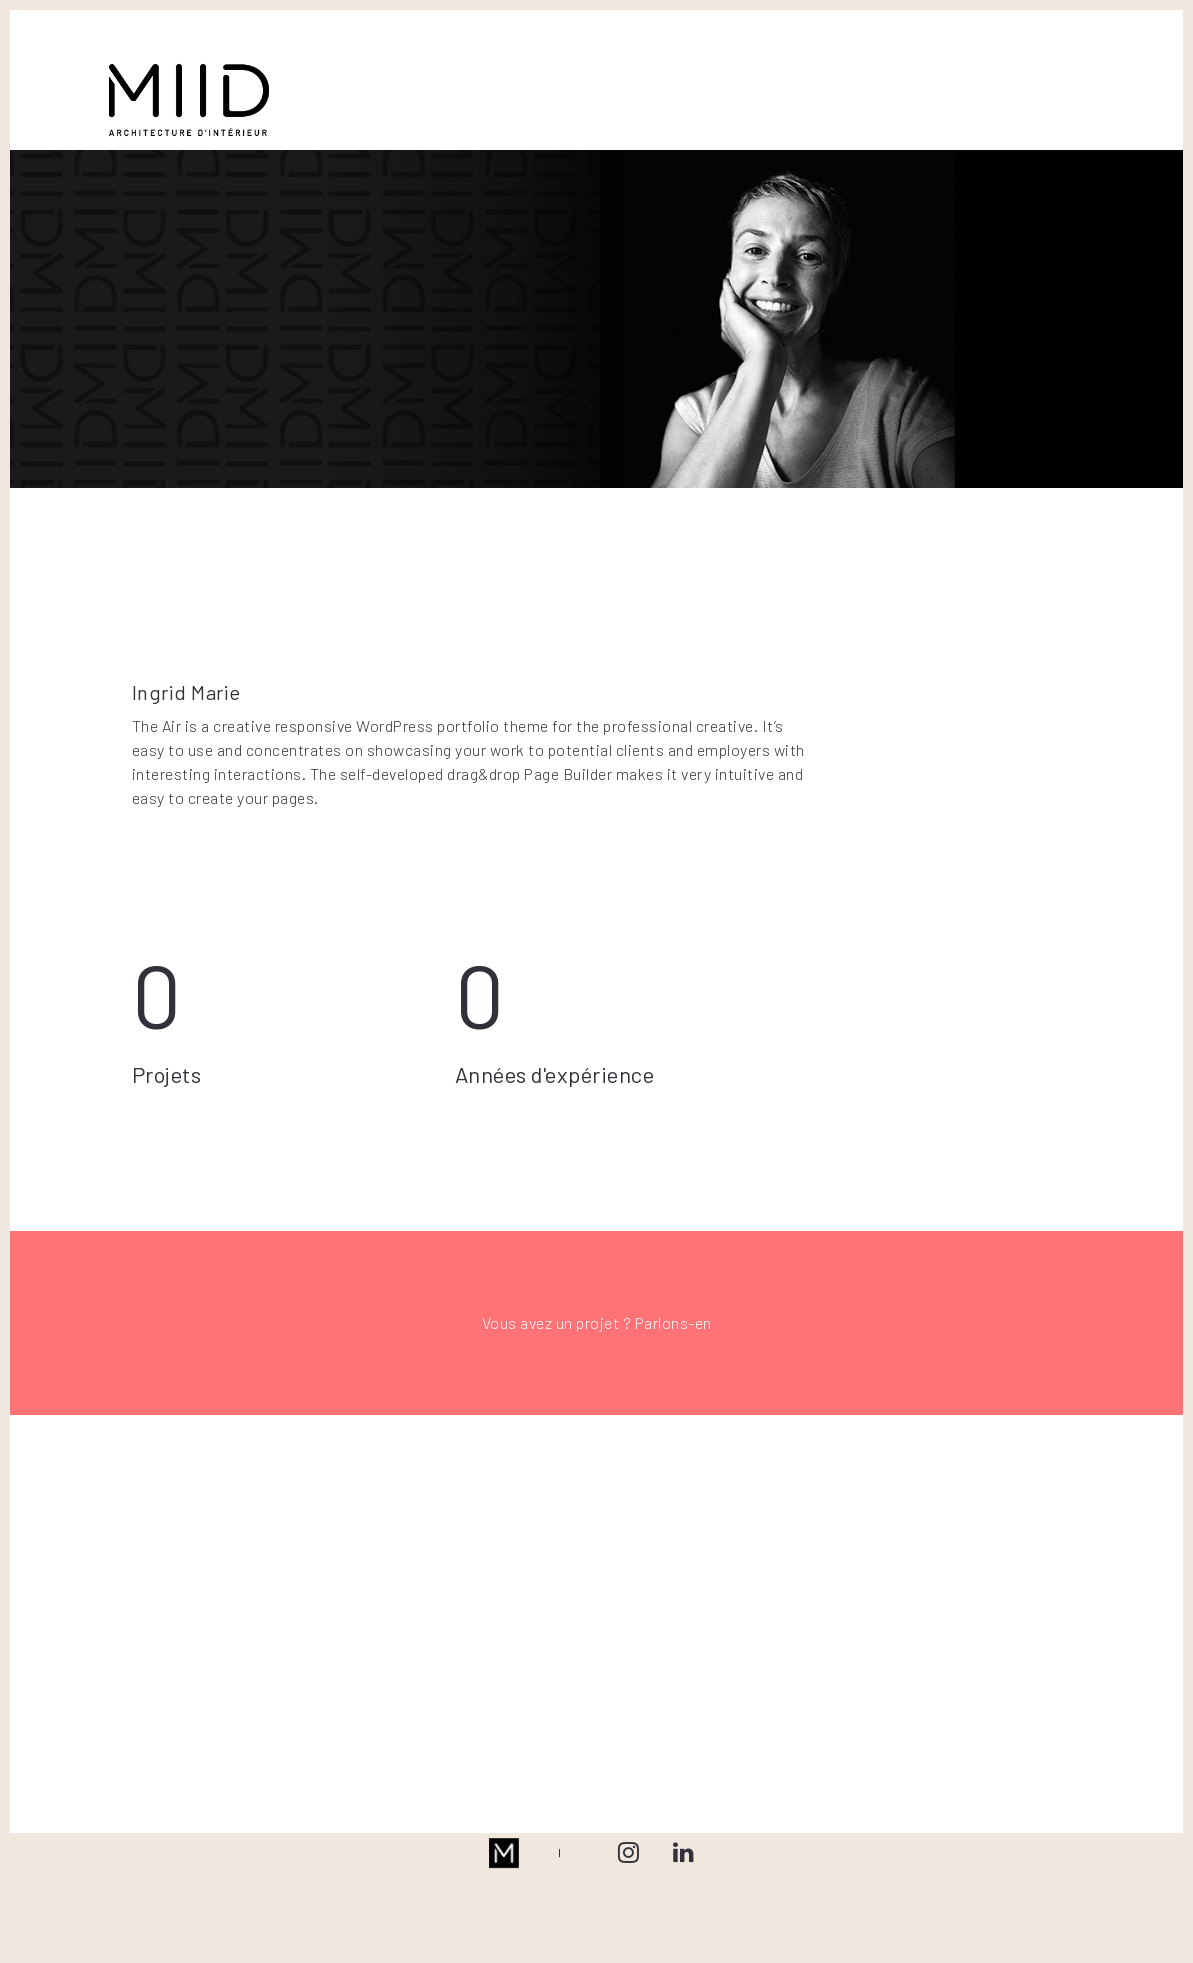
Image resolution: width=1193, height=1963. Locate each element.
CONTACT (844, 80)
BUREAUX (497, 80)
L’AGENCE (667, 80)
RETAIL (582, 80)
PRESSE (756, 80)
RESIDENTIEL (392, 80)
